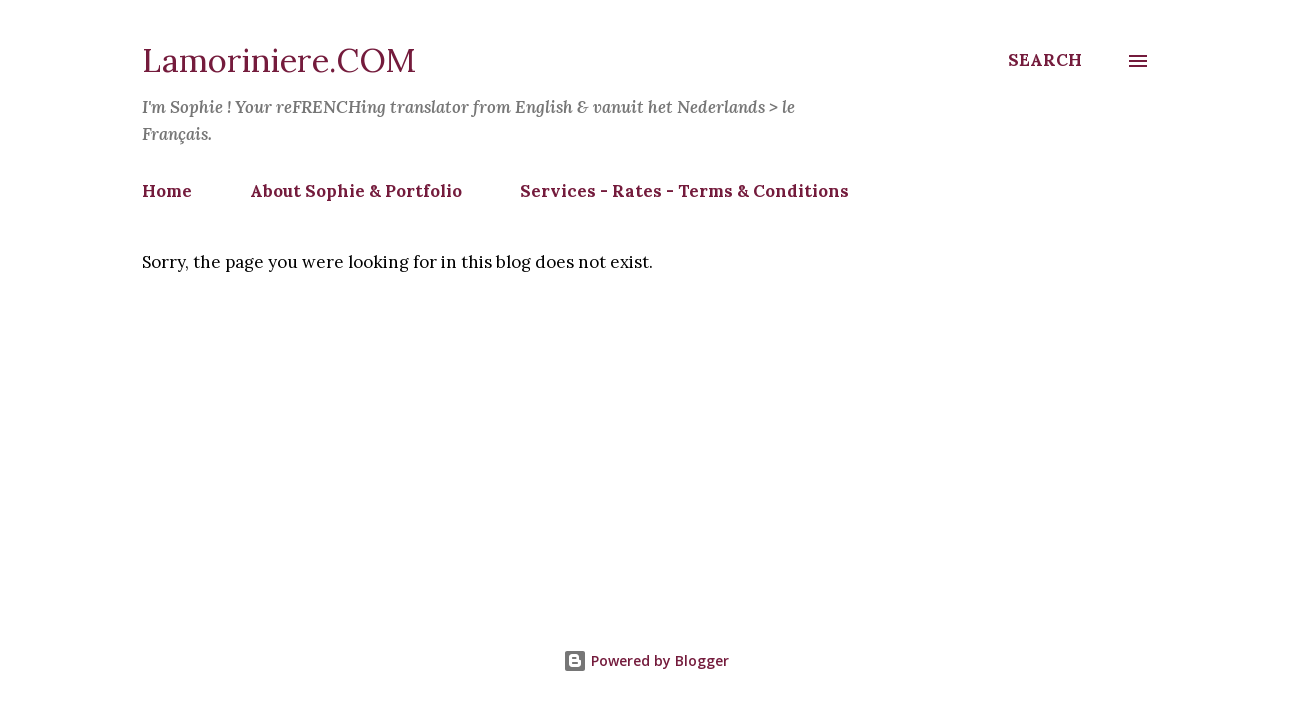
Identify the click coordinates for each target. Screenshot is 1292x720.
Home (167, 191)
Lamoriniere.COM (279, 60)
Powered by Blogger (646, 660)
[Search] (1045, 60)
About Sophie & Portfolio (356, 191)
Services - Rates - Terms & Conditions (684, 191)
